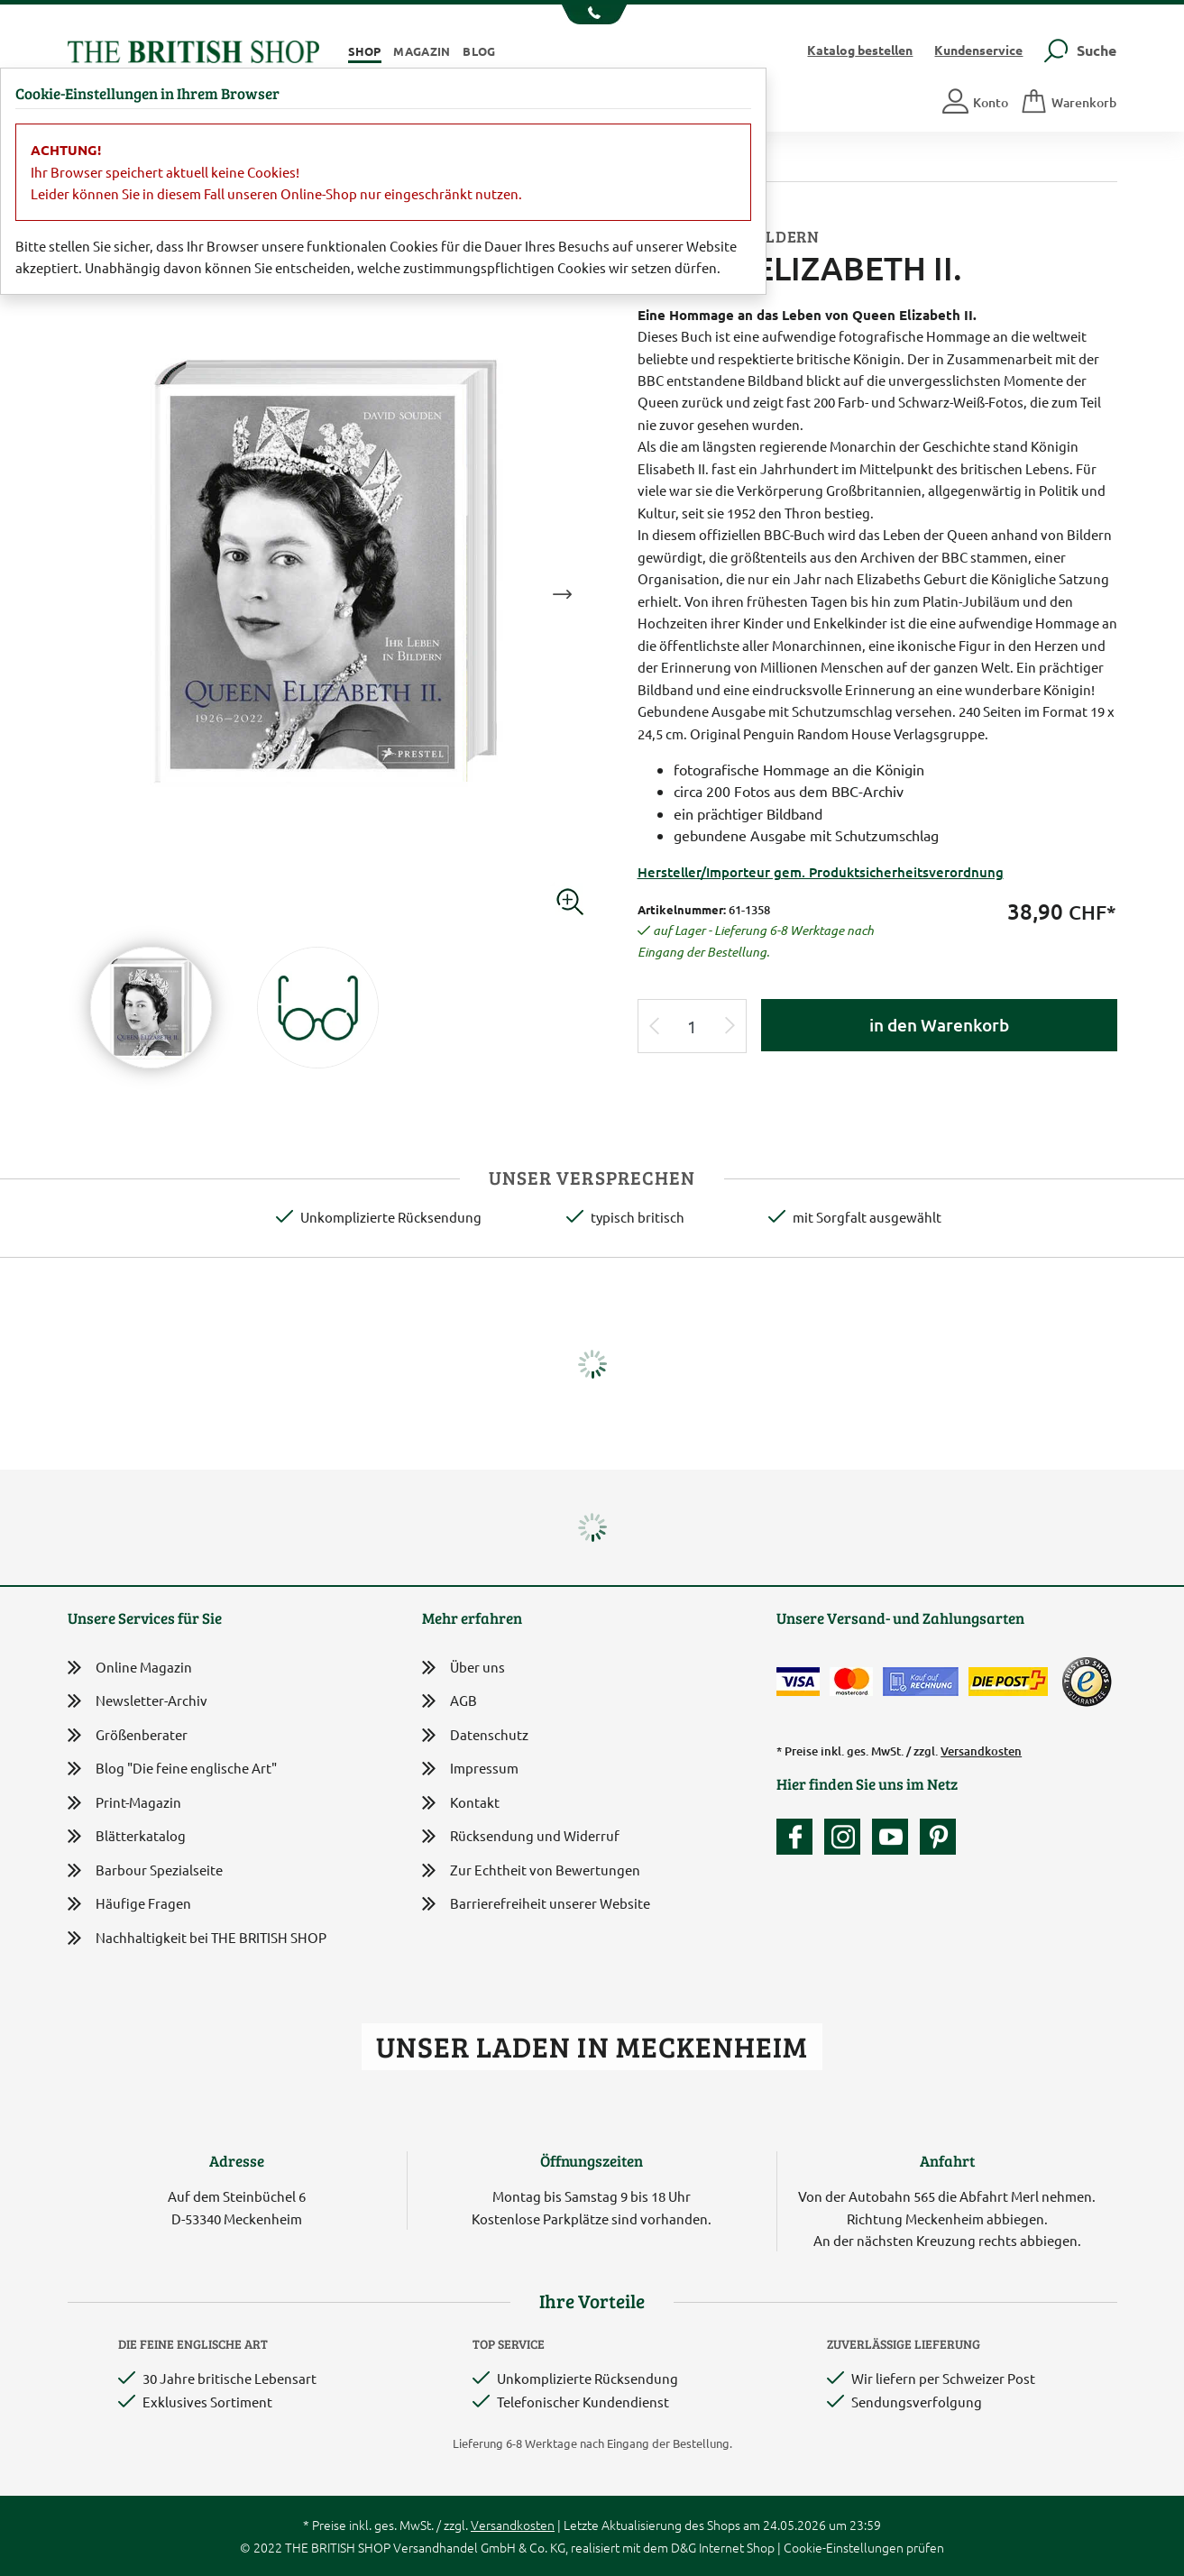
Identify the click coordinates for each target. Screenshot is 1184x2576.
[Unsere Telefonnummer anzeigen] (592, 14)
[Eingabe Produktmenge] (692, 1027)
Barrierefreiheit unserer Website (536, 1904)
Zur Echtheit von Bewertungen (531, 1871)
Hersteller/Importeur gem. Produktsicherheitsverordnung (821, 872)
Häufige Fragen (129, 1904)
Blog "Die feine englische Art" (172, 1768)
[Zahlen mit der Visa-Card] (798, 1681)
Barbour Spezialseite (145, 1870)
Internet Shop (737, 2547)
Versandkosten (981, 1751)
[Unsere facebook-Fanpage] (798, 1837)
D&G (683, 2547)
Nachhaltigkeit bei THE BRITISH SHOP (197, 1938)
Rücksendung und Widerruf (521, 1837)
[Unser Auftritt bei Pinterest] (938, 1837)
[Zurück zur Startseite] (193, 49)
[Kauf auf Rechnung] (921, 1681)
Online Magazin (130, 1667)
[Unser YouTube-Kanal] (894, 1837)
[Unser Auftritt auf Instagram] (846, 1837)
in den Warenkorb (939, 1024)
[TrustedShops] (1086, 1681)
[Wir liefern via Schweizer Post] (1008, 1681)
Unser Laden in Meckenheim (592, 2046)
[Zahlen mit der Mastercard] (851, 1681)
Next (562, 594)
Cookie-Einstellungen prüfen (864, 2547)
